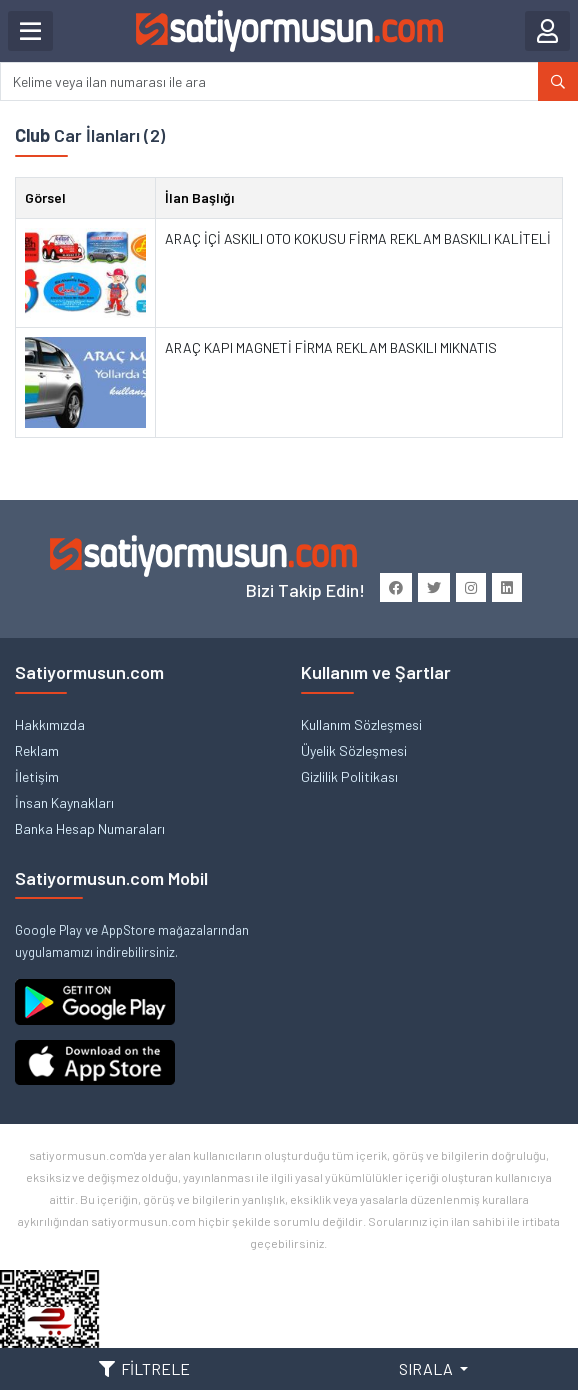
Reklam (37, 750)
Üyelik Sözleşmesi (354, 750)
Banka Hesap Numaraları (90, 828)
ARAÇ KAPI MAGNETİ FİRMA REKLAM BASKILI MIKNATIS (331, 347)
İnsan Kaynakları (64, 802)
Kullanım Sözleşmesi (361, 724)
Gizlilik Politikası (349, 776)
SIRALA (427, 1368)
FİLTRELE (144, 1368)
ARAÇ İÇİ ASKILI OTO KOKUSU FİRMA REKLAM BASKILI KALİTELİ (358, 238)
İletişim (37, 776)
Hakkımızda (50, 724)
